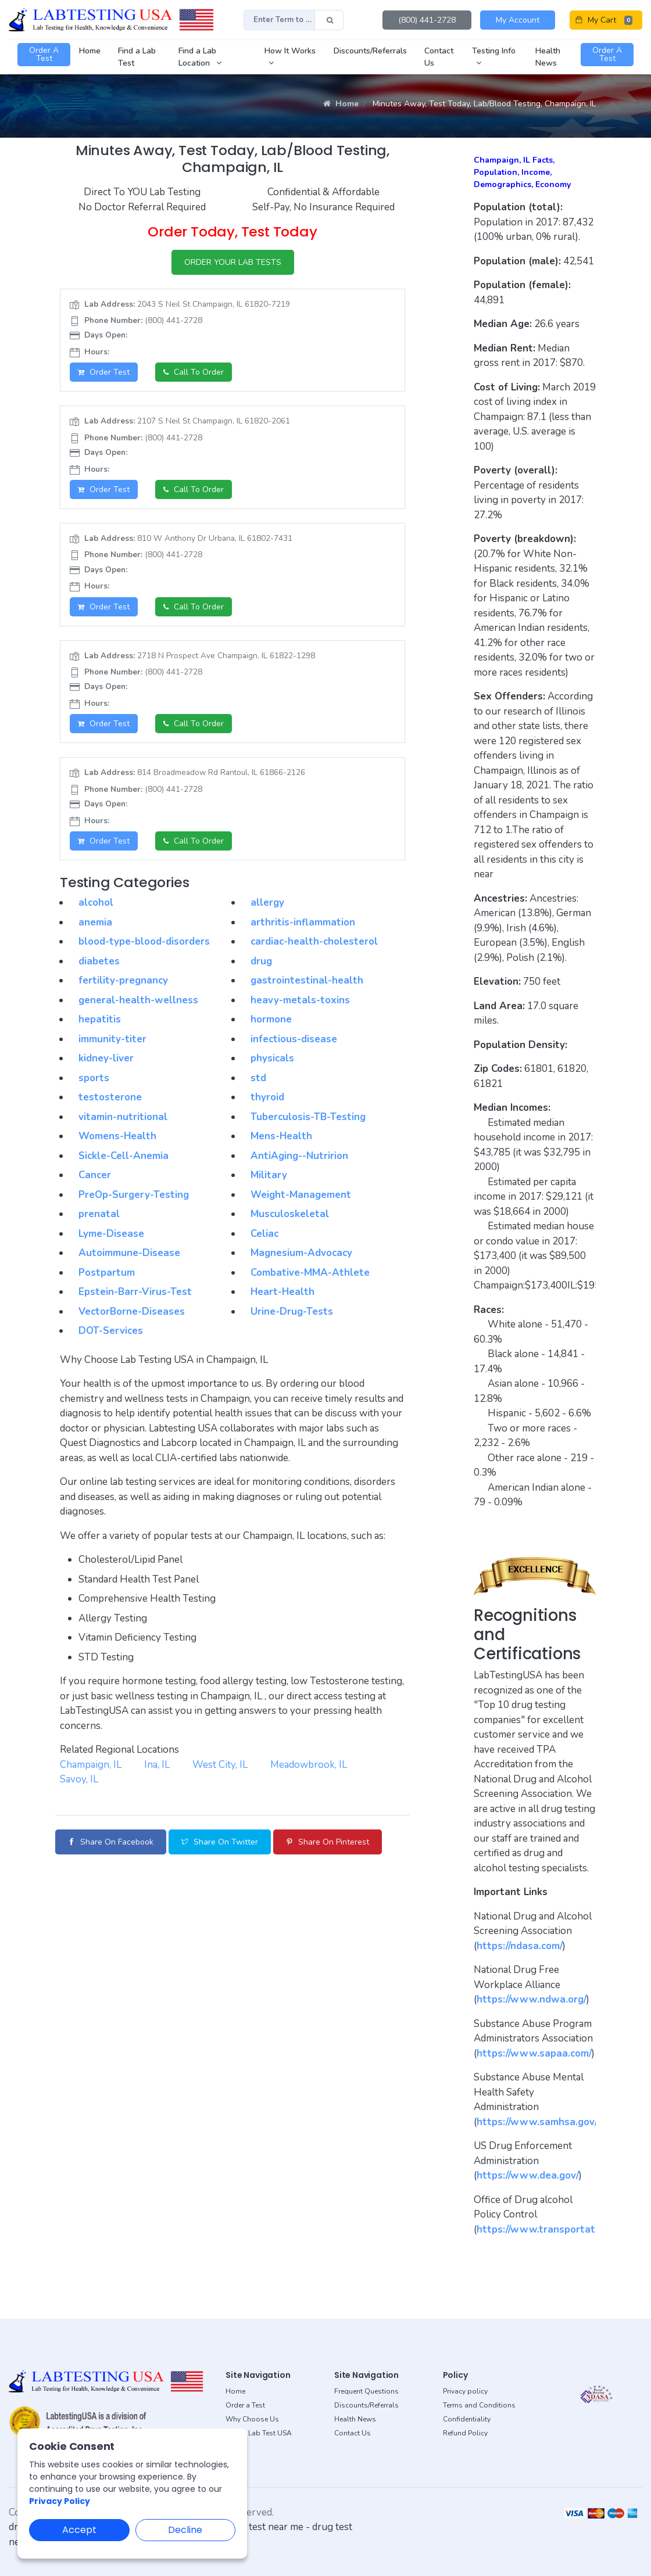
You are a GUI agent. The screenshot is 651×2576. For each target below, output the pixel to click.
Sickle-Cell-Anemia (123, 1156)
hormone (271, 1019)
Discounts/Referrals (366, 2405)
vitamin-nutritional (122, 1117)
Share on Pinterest (327, 1841)
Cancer (94, 1175)
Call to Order (193, 372)
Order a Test (245, 2405)
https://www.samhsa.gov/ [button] (537, 2122)
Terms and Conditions (479, 2405)
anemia (95, 922)
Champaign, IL (90, 1764)
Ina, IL (157, 1764)
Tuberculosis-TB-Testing (308, 1117)
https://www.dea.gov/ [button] (528, 2175)
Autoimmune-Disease (129, 1253)
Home (341, 103)
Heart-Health (282, 1291)
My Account (517, 20)
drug (261, 961)
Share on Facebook (110, 1841)
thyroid (267, 1097)
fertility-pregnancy (123, 980)
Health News (355, 2419)
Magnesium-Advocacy (301, 1253)
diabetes (99, 961)
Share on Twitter (219, 1841)
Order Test (104, 372)
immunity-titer (112, 1039)
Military (269, 1175)
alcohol (95, 902)
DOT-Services (110, 1330)
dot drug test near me (256, 2527)
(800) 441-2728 (427, 20)
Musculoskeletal (290, 1214)
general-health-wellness (138, 1000)
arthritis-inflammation (303, 922)
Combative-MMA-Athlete (310, 1272)
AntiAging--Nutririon (299, 1156)
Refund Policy (465, 2433)
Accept (79, 2529)
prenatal (99, 1214)
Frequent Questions (366, 2391)
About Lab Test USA (259, 2433)
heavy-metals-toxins (300, 1000)
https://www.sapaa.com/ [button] (534, 2053)
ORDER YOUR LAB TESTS (232, 262)
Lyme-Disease (111, 1233)
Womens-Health (117, 1136)
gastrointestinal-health (307, 980)
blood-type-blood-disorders (144, 941)
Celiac (264, 1233)
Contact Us (352, 2433)
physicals (272, 1058)
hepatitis (99, 1019)
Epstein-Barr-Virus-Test (135, 1291)
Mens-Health (281, 1136)
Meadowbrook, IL (308, 1764)
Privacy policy (465, 2391)
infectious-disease (294, 1039)
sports (93, 1078)
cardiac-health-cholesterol (314, 941)
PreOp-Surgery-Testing (133, 1194)
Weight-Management (301, 1194)
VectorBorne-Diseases (131, 1311)
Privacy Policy (59, 2501)
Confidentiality (467, 2419)
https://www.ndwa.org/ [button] (531, 1999)
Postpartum (106, 1272)
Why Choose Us (252, 2419)
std (258, 1078)
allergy (267, 902)
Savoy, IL (79, 1779)
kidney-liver (106, 1058)
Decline (185, 2529)
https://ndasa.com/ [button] (520, 1946)
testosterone (110, 1097)
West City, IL (220, 1764)
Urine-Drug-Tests (292, 1311)
